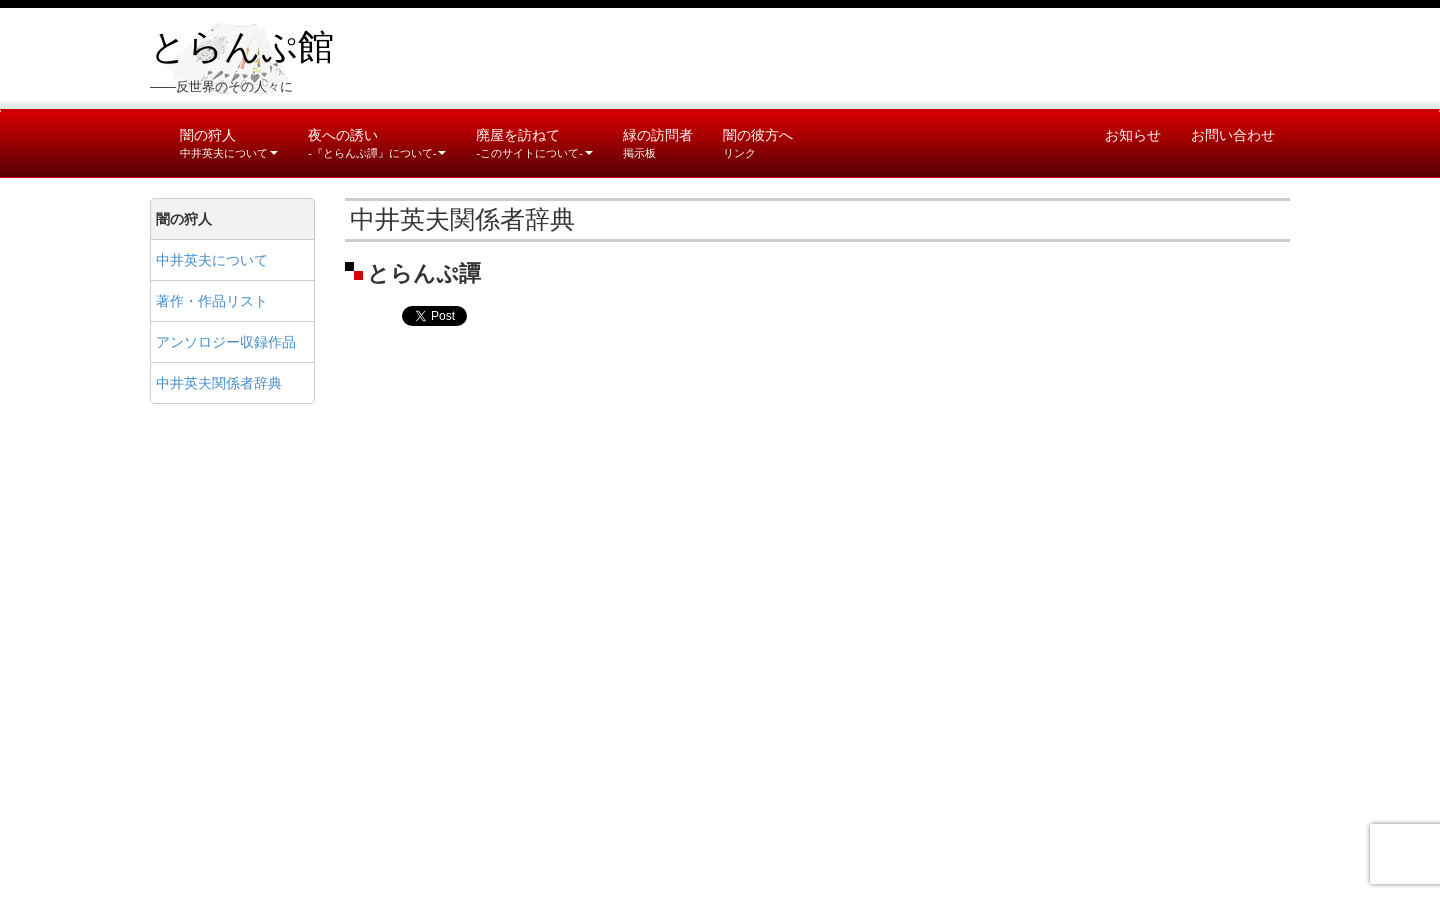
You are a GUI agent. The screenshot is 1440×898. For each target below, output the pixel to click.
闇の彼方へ (758, 143)
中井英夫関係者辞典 (219, 383)
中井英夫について (212, 260)
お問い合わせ (1233, 135)
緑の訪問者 (658, 143)
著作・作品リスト (212, 301)
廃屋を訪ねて (534, 143)
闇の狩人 (229, 143)
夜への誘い (377, 143)
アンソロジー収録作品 (226, 342)
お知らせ (1133, 135)
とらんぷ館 (242, 47)
